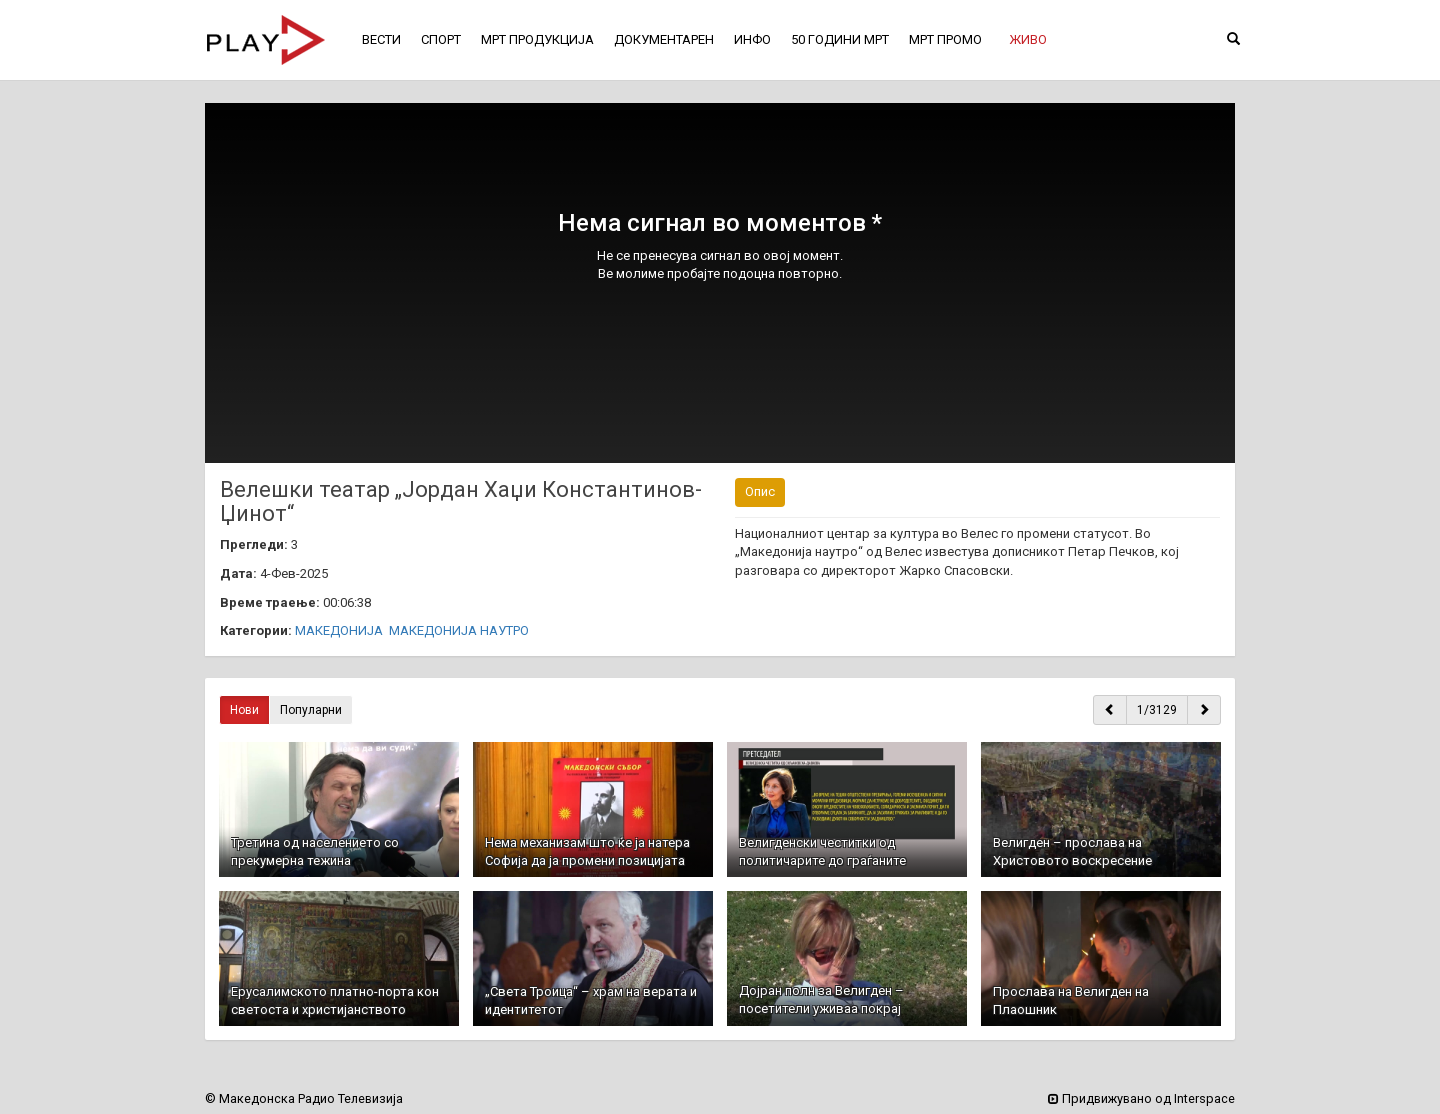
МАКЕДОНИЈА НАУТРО (459, 630)
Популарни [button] (311, 710)
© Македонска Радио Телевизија (304, 1098)
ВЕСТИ (381, 39)
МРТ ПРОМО (945, 39)
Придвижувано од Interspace (1141, 1098)
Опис (760, 491)
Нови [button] (244, 710)
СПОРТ (441, 39)
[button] (1028, 40)
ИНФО (752, 39)
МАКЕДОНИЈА (339, 630)
